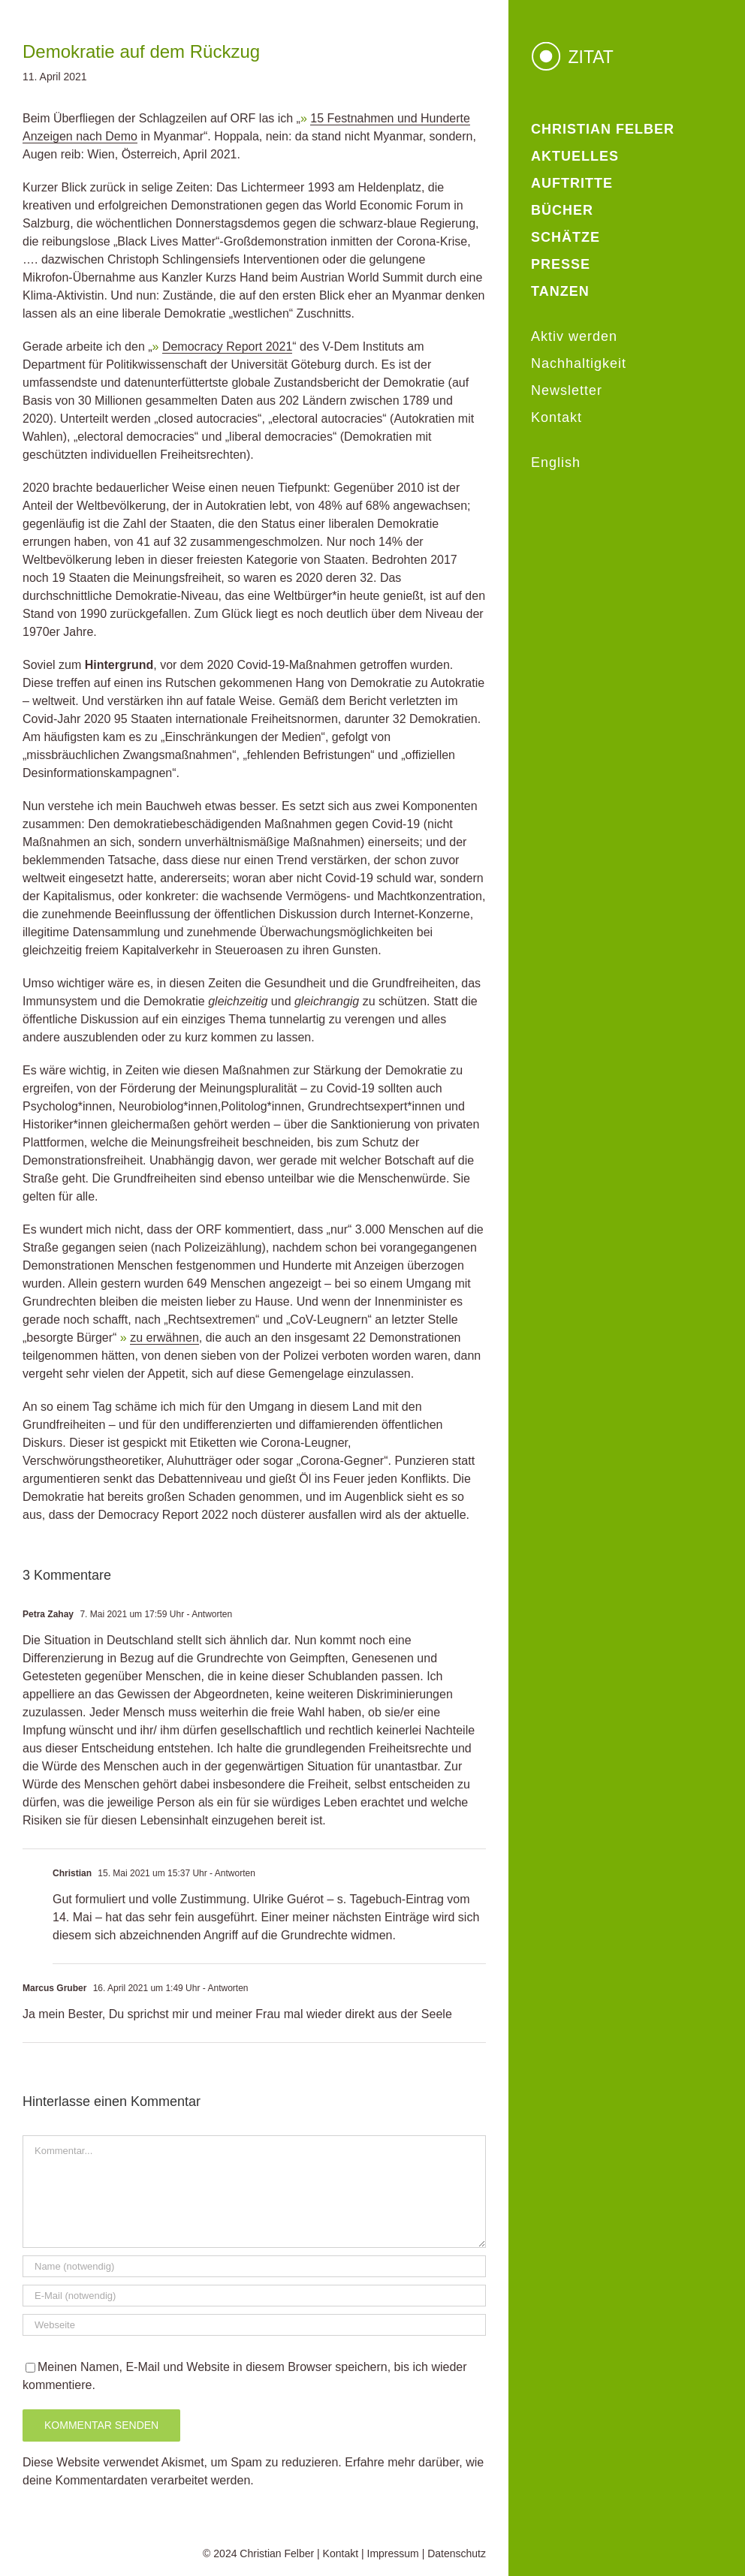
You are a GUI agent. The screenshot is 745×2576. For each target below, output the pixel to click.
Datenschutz (456, 2553)
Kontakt (340, 2553)
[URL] (254, 2325)
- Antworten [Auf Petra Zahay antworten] (208, 1614)
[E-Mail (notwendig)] (254, 2295)
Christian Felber (277, 2553)
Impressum (393, 2553)
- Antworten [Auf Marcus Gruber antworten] (224, 1988)
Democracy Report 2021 (227, 346)
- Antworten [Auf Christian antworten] (231, 1873)
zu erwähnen (164, 1337)
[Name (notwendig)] (254, 2266)
